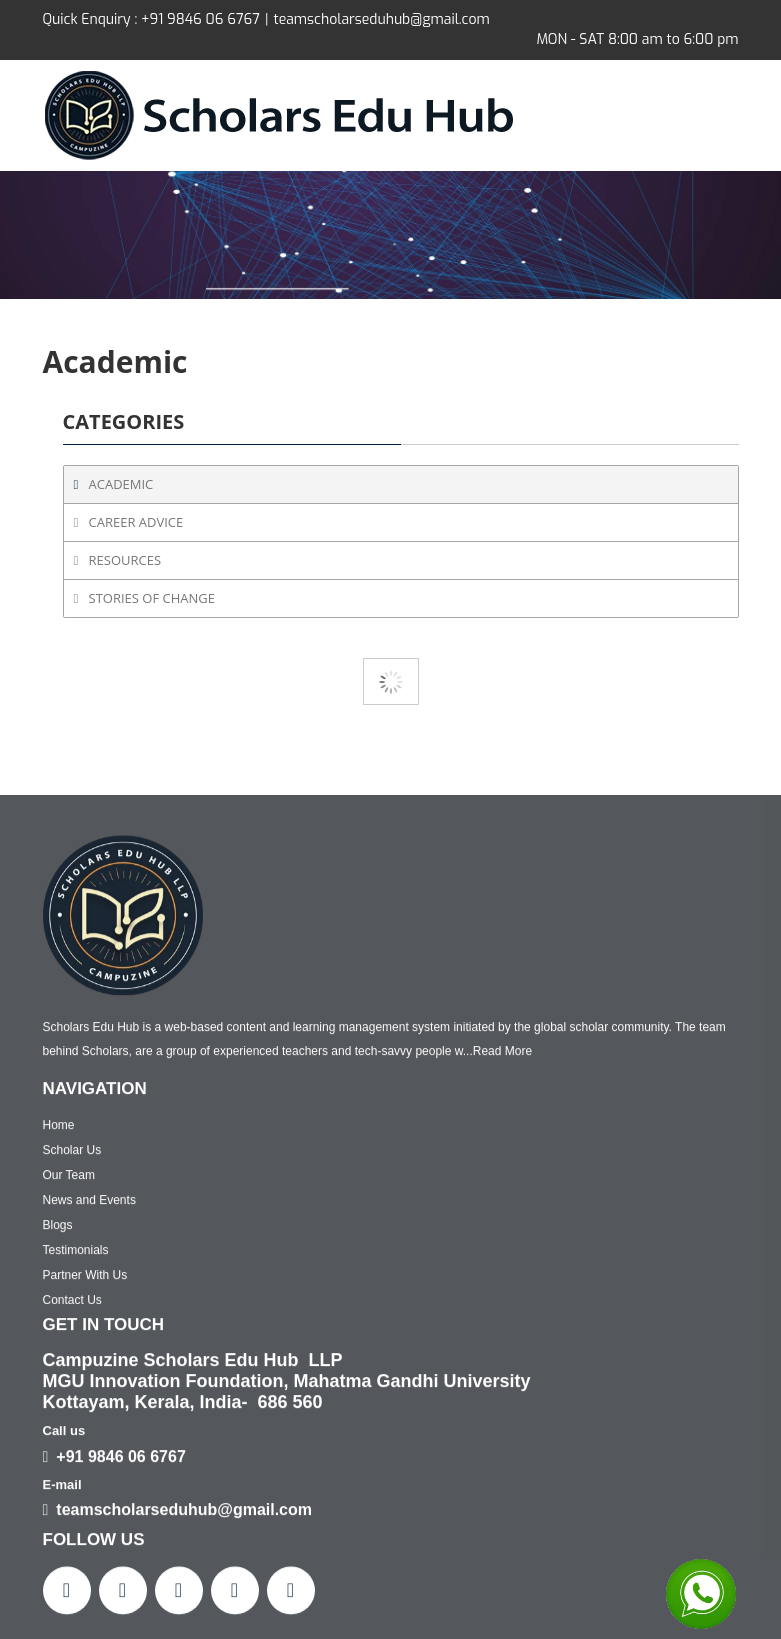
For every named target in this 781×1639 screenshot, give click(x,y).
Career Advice (136, 522)
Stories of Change (152, 598)
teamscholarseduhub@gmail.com (382, 19)
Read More (502, 1431)
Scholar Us (72, 1529)
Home (59, 1504)
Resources (125, 560)
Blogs (58, 1604)
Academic (121, 484)
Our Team (69, 1554)
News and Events (89, 1579)
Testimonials (76, 1629)
